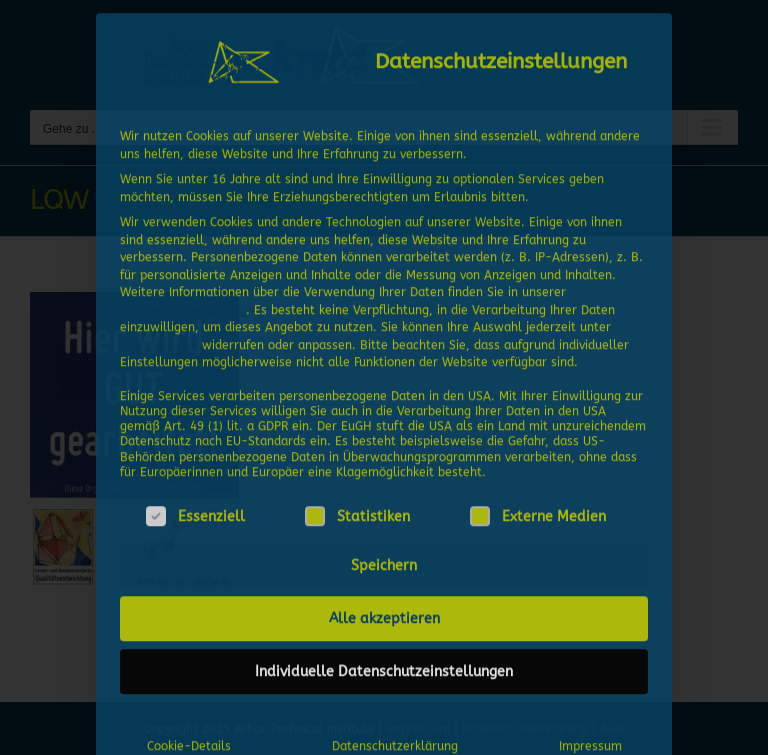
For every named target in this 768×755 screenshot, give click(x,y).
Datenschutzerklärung (183, 305)
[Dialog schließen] (648, 33)
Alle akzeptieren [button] (384, 614)
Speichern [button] (384, 561)
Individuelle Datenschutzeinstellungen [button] (384, 667)
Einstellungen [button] (159, 340)
